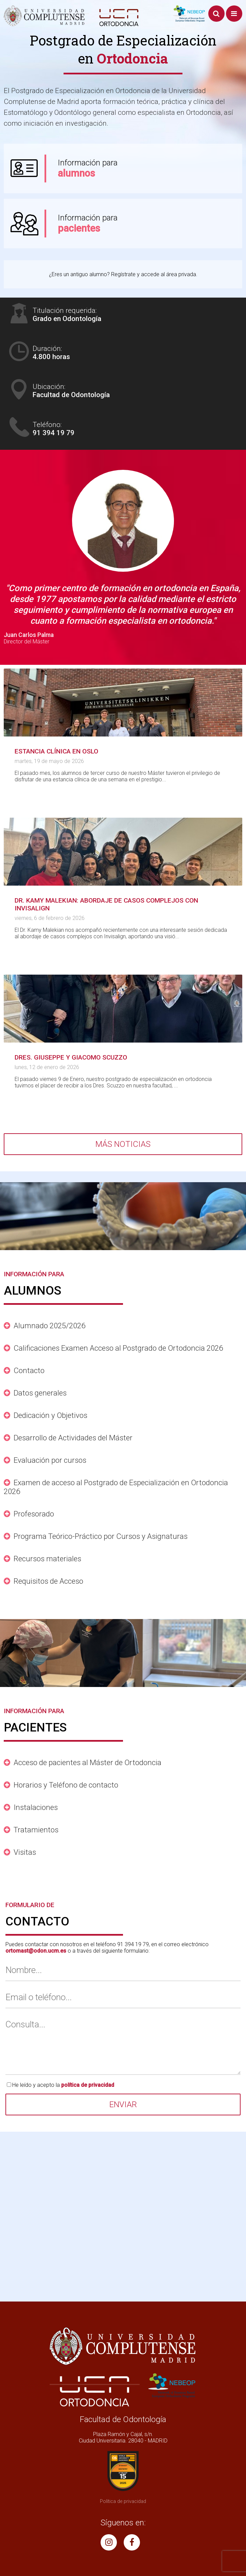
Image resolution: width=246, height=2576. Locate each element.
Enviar (123, 2104)
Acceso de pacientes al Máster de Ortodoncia (87, 1762)
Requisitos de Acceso (48, 1581)
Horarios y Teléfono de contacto (66, 1784)
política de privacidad (87, 2085)
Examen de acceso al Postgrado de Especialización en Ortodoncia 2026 (116, 1487)
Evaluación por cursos (50, 1460)
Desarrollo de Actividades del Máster (73, 1437)
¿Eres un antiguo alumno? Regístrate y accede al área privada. (123, 274)
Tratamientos (36, 1829)
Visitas (25, 1852)
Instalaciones (36, 1807)
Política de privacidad (123, 2501)
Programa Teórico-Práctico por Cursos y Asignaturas (101, 1536)
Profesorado (34, 1513)
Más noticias (123, 1144)
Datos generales (40, 1392)
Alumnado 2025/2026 (49, 1325)
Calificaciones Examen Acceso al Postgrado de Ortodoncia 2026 (118, 1348)
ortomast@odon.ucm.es (35, 1951)
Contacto (29, 1370)
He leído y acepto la (63, 2085)
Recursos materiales (47, 1558)
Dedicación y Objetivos (50, 1415)
